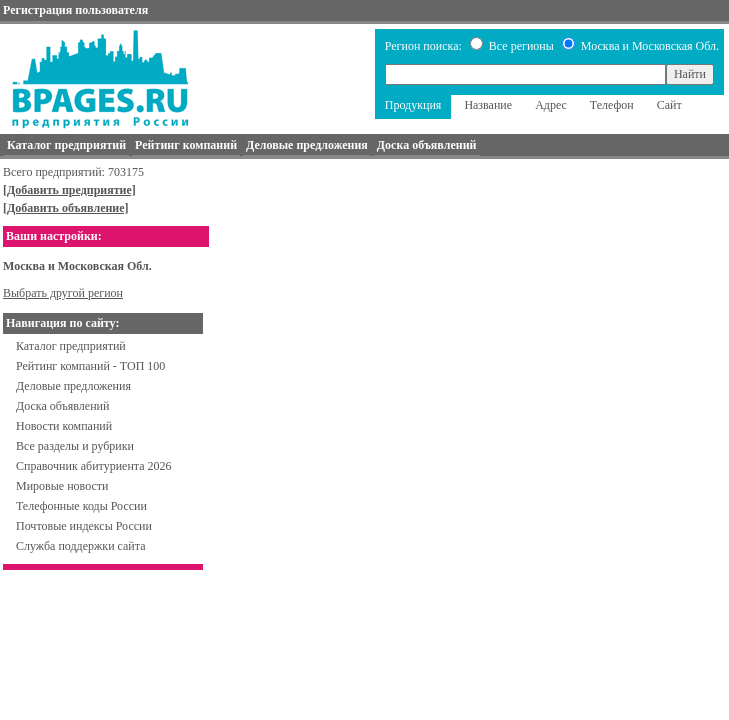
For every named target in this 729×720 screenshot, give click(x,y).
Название (488, 105)
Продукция (413, 105)
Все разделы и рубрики (75, 446)
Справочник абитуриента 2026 (94, 466)
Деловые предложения (73, 386)
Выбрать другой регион (63, 293)
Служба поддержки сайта (81, 546)
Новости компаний (64, 426)
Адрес (551, 105)
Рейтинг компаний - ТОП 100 (90, 366)
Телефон (612, 105)
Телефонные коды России (81, 506)
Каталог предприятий (71, 346)
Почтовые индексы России (84, 526)
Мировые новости (62, 486)
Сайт (669, 105)
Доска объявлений (62, 406)
